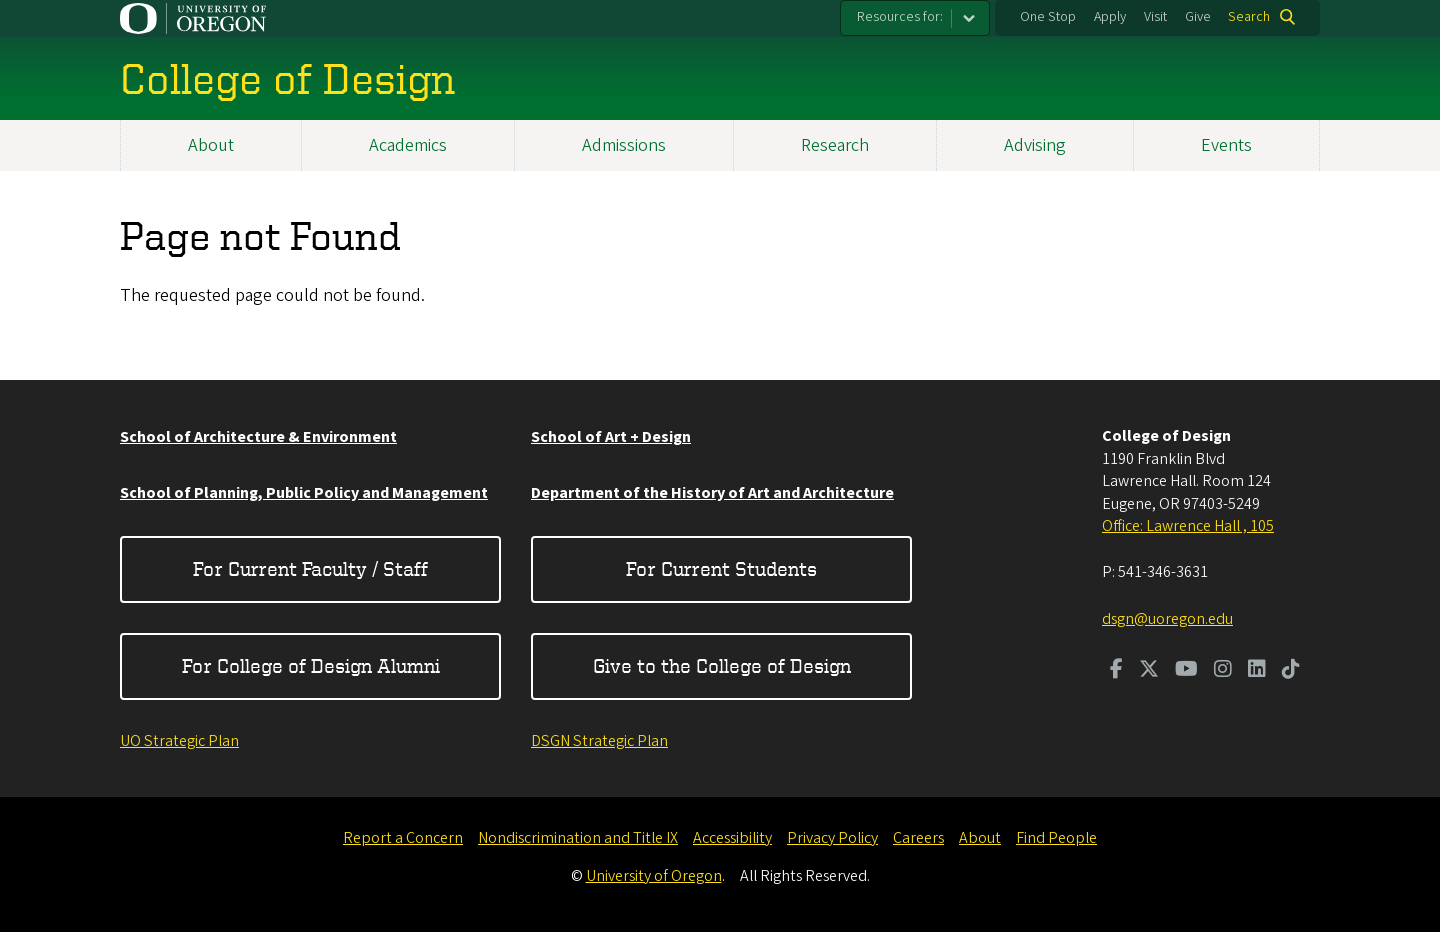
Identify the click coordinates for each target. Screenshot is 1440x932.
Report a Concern (403, 838)
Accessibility (732, 838)
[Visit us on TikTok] (1291, 671)
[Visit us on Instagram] (1223, 671)
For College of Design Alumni (311, 665)
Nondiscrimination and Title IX (578, 838)
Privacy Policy (832, 838)
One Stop (1048, 17)
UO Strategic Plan (179, 741)
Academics (408, 145)
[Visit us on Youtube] (1186, 671)
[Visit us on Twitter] (1149, 671)
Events (1226, 145)
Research (835, 145)
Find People (1056, 838)
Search (1249, 17)
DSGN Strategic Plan (599, 741)
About (211, 145)
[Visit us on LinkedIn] (1257, 671)
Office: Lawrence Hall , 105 (1188, 526)
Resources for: (900, 17)
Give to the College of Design (722, 665)
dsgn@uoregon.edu (1167, 619)
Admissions (624, 145)
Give (1198, 17)
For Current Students (721, 568)
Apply (1110, 17)
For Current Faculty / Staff (310, 568)
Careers (918, 838)
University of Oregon (654, 876)
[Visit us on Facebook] (1116, 671)
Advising (1035, 145)
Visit (1155, 17)
